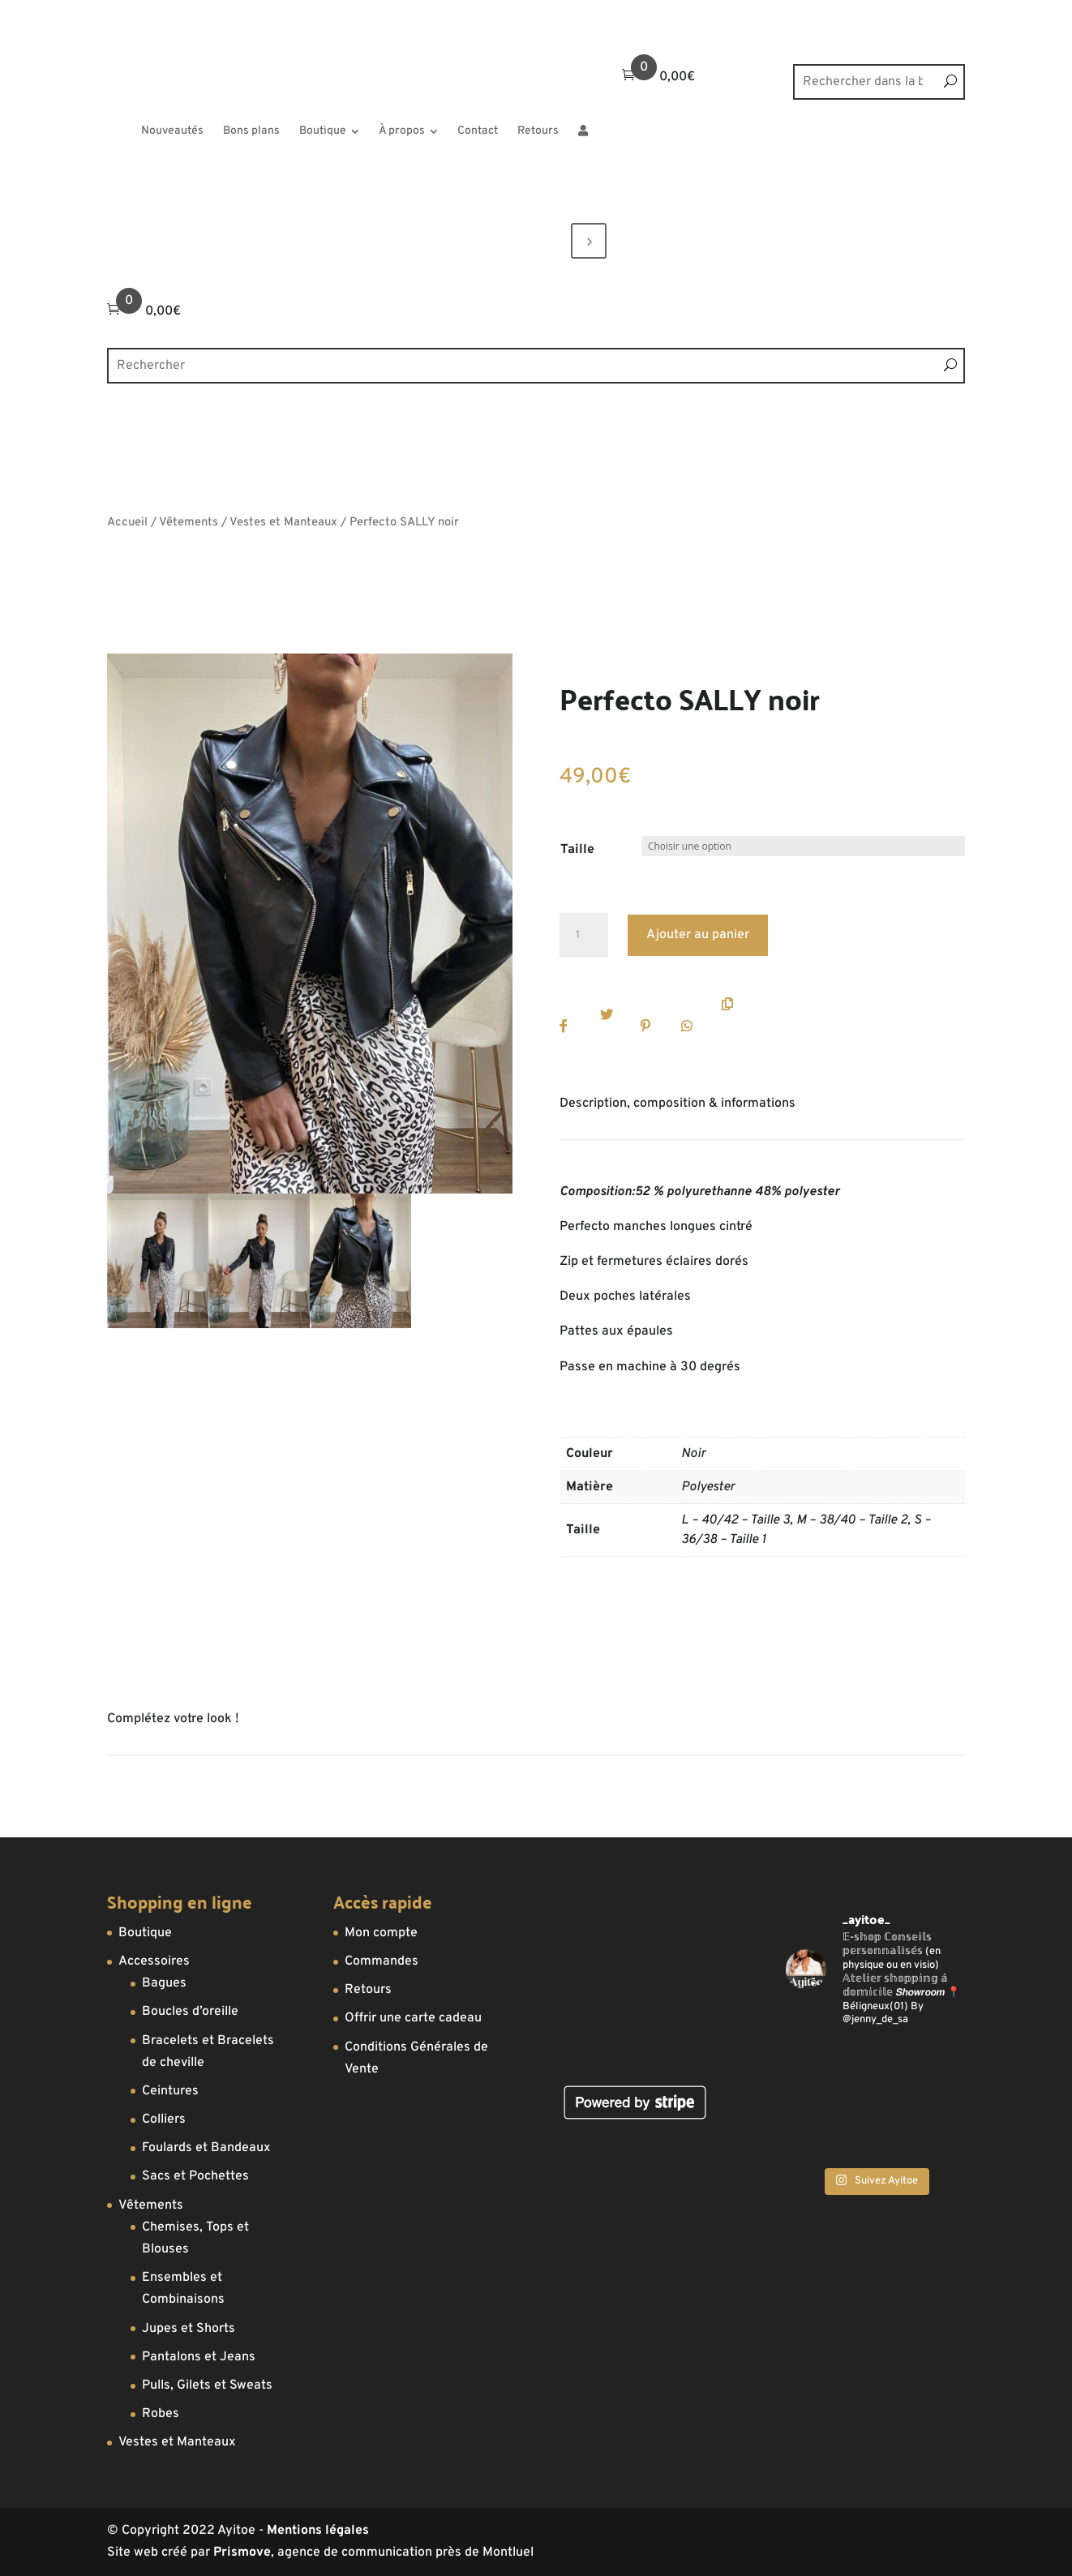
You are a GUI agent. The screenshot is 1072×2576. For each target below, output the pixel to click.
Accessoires (154, 1961)
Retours (368, 1990)
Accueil (127, 522)
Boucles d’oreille (190, 2012)
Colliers (164, 2119)
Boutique (145, 1933)
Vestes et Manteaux (283, 522)
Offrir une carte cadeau (413, 2018)
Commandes (381, 1961)
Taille (577, 850)
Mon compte (381, 1933)
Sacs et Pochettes (195, 2176)
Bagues (164, 1983)
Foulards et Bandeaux (206, 2148)
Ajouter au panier (697, 935)
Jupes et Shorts (188, 2329)
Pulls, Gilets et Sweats (207, 2385)
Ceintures (170, 2091)
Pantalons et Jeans (198, 2357)
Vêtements (188, 522)
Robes (160, 2414)
